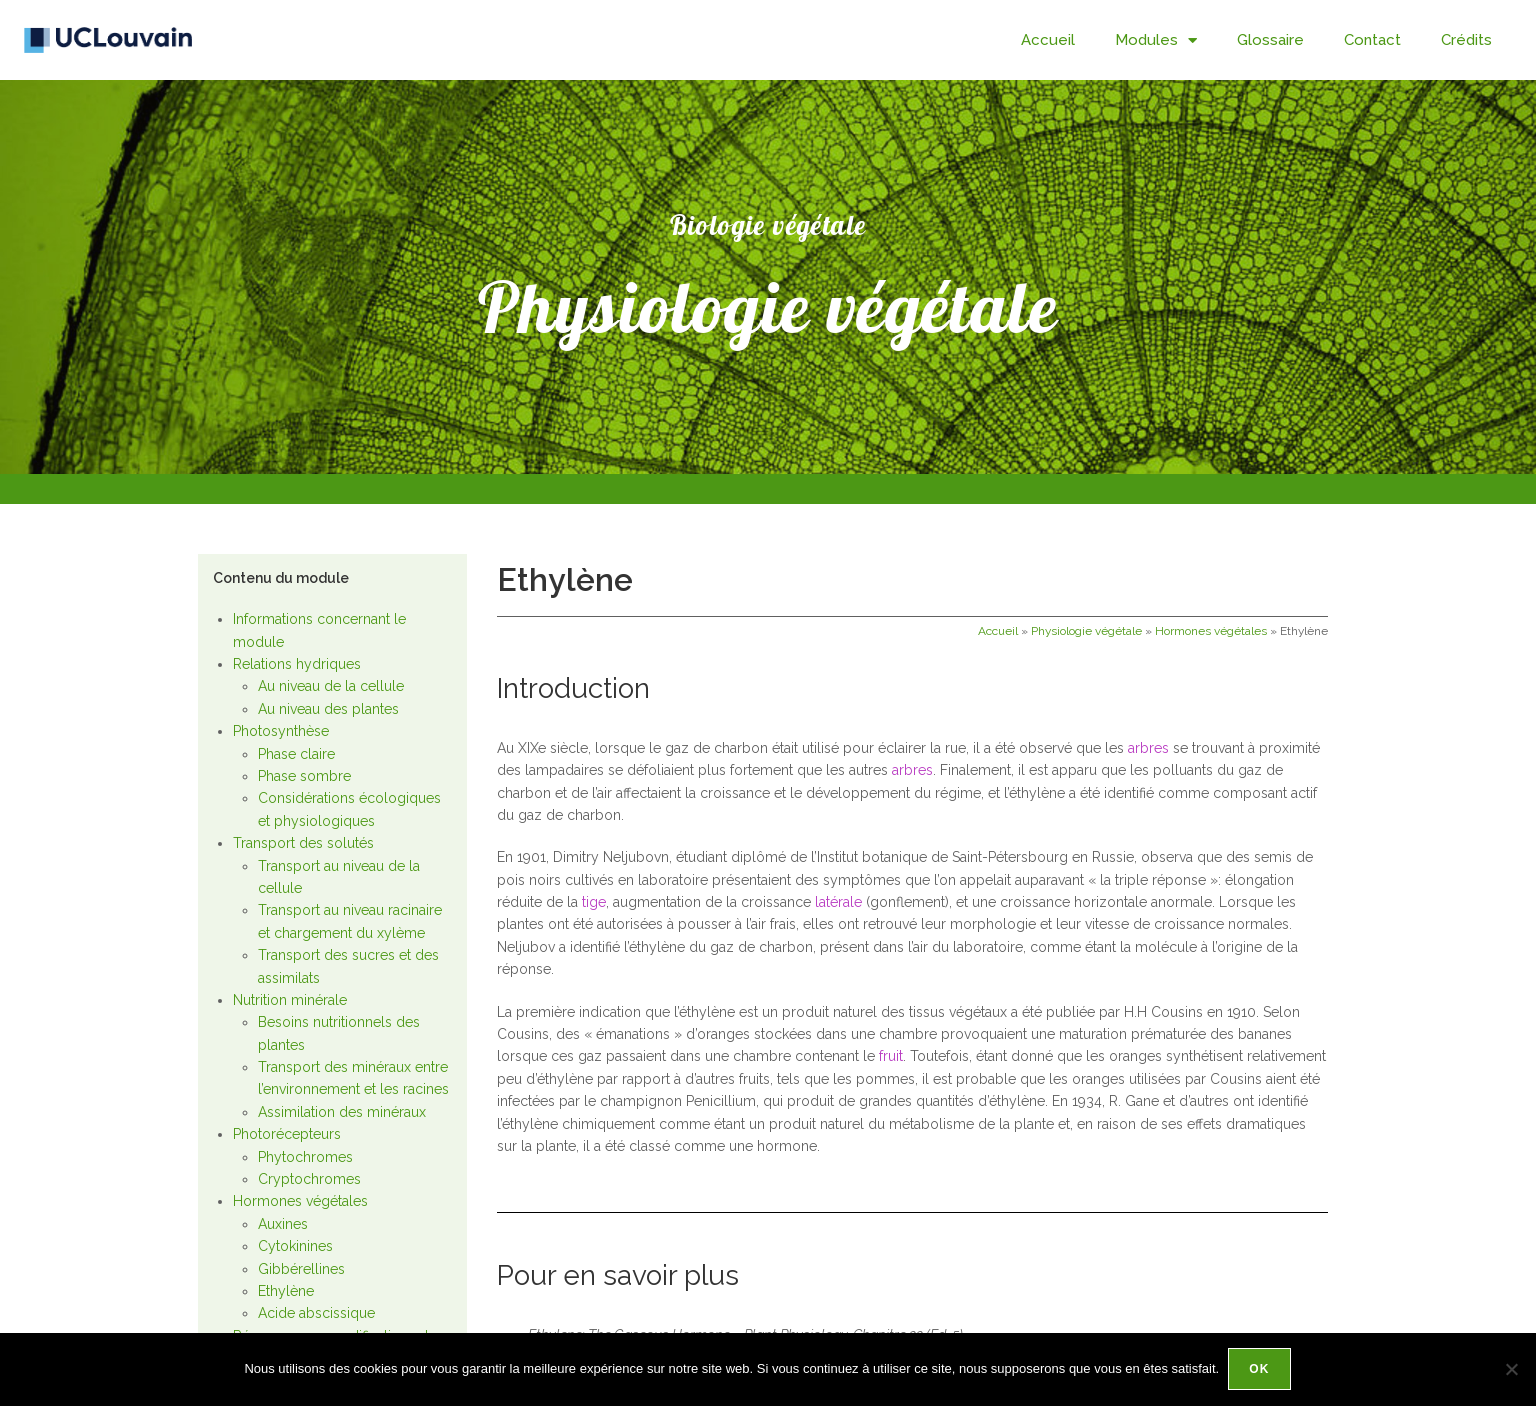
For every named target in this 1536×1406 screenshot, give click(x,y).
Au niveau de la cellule (331, 686)
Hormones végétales (300, 1201)
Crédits (1466, 40)
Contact (1372, 40)
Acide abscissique (316, 1313)
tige (594, 902)
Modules (1156, 40)
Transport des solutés (303, 843)
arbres (1148, 748)
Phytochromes (305, 1157)
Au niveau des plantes (328, 709)
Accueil (1048, 40)
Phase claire (296, 754)
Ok (1260, 1370)
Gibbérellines (301, 1269)
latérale (838, 902)
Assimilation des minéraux (342, 1112)
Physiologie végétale (1086, 631)
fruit (891, 1056)
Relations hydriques (297, 664)
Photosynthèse (281, 731)
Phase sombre (304, 776)
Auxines (283, 1224)
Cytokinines (295, 1246)
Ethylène (286, 1291)
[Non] (1511, 1370)
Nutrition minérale (290, 1000)
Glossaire (1270, 40)
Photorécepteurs (287, 1134)
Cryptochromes (309, 1179)
